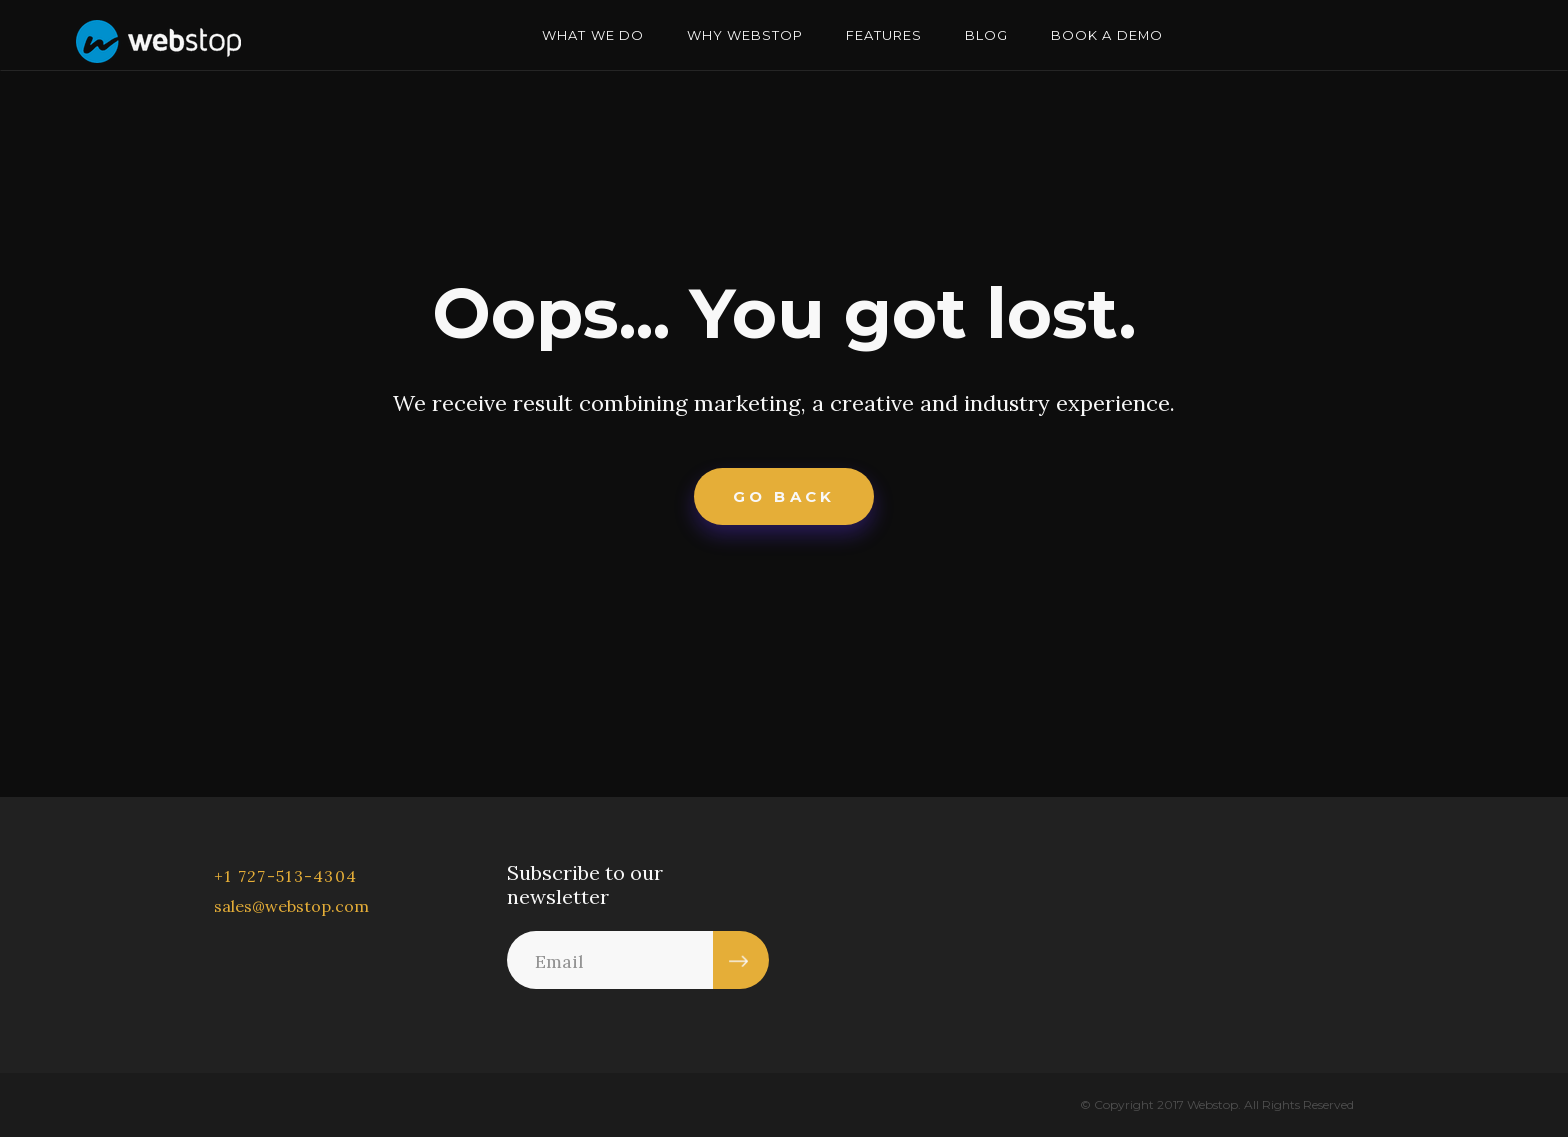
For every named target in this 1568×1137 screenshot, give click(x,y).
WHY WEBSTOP (745, 35)
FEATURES (884, 35)
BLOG (986, 35)
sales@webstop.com (291, 906)
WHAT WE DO (592, 35)
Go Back (784, 496)
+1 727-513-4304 (285, 876)
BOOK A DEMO (1106, 35)
